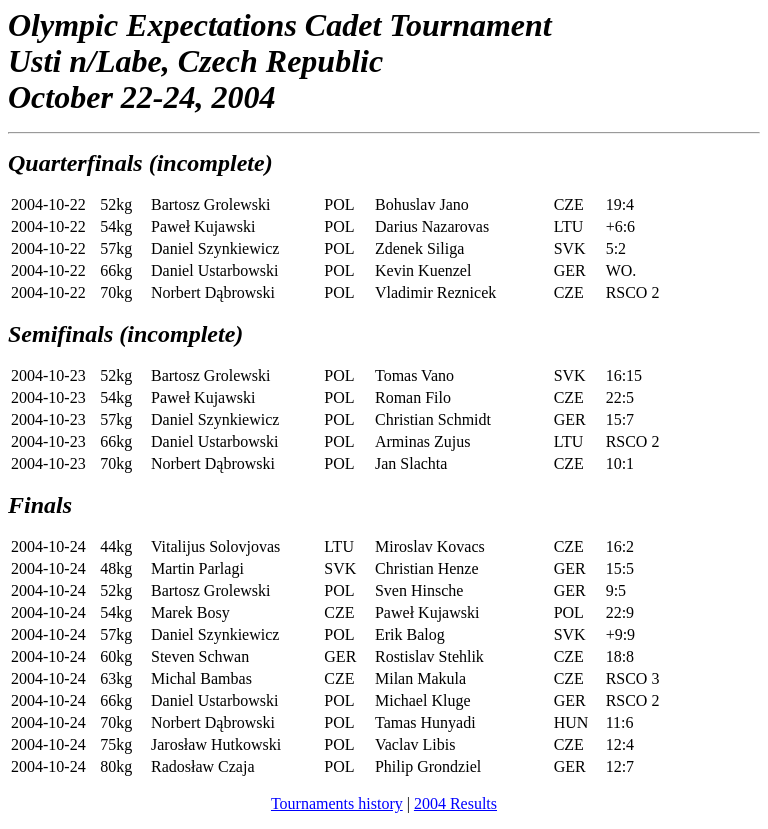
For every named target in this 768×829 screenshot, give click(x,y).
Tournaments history (337, 803)
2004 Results (455, 803)
